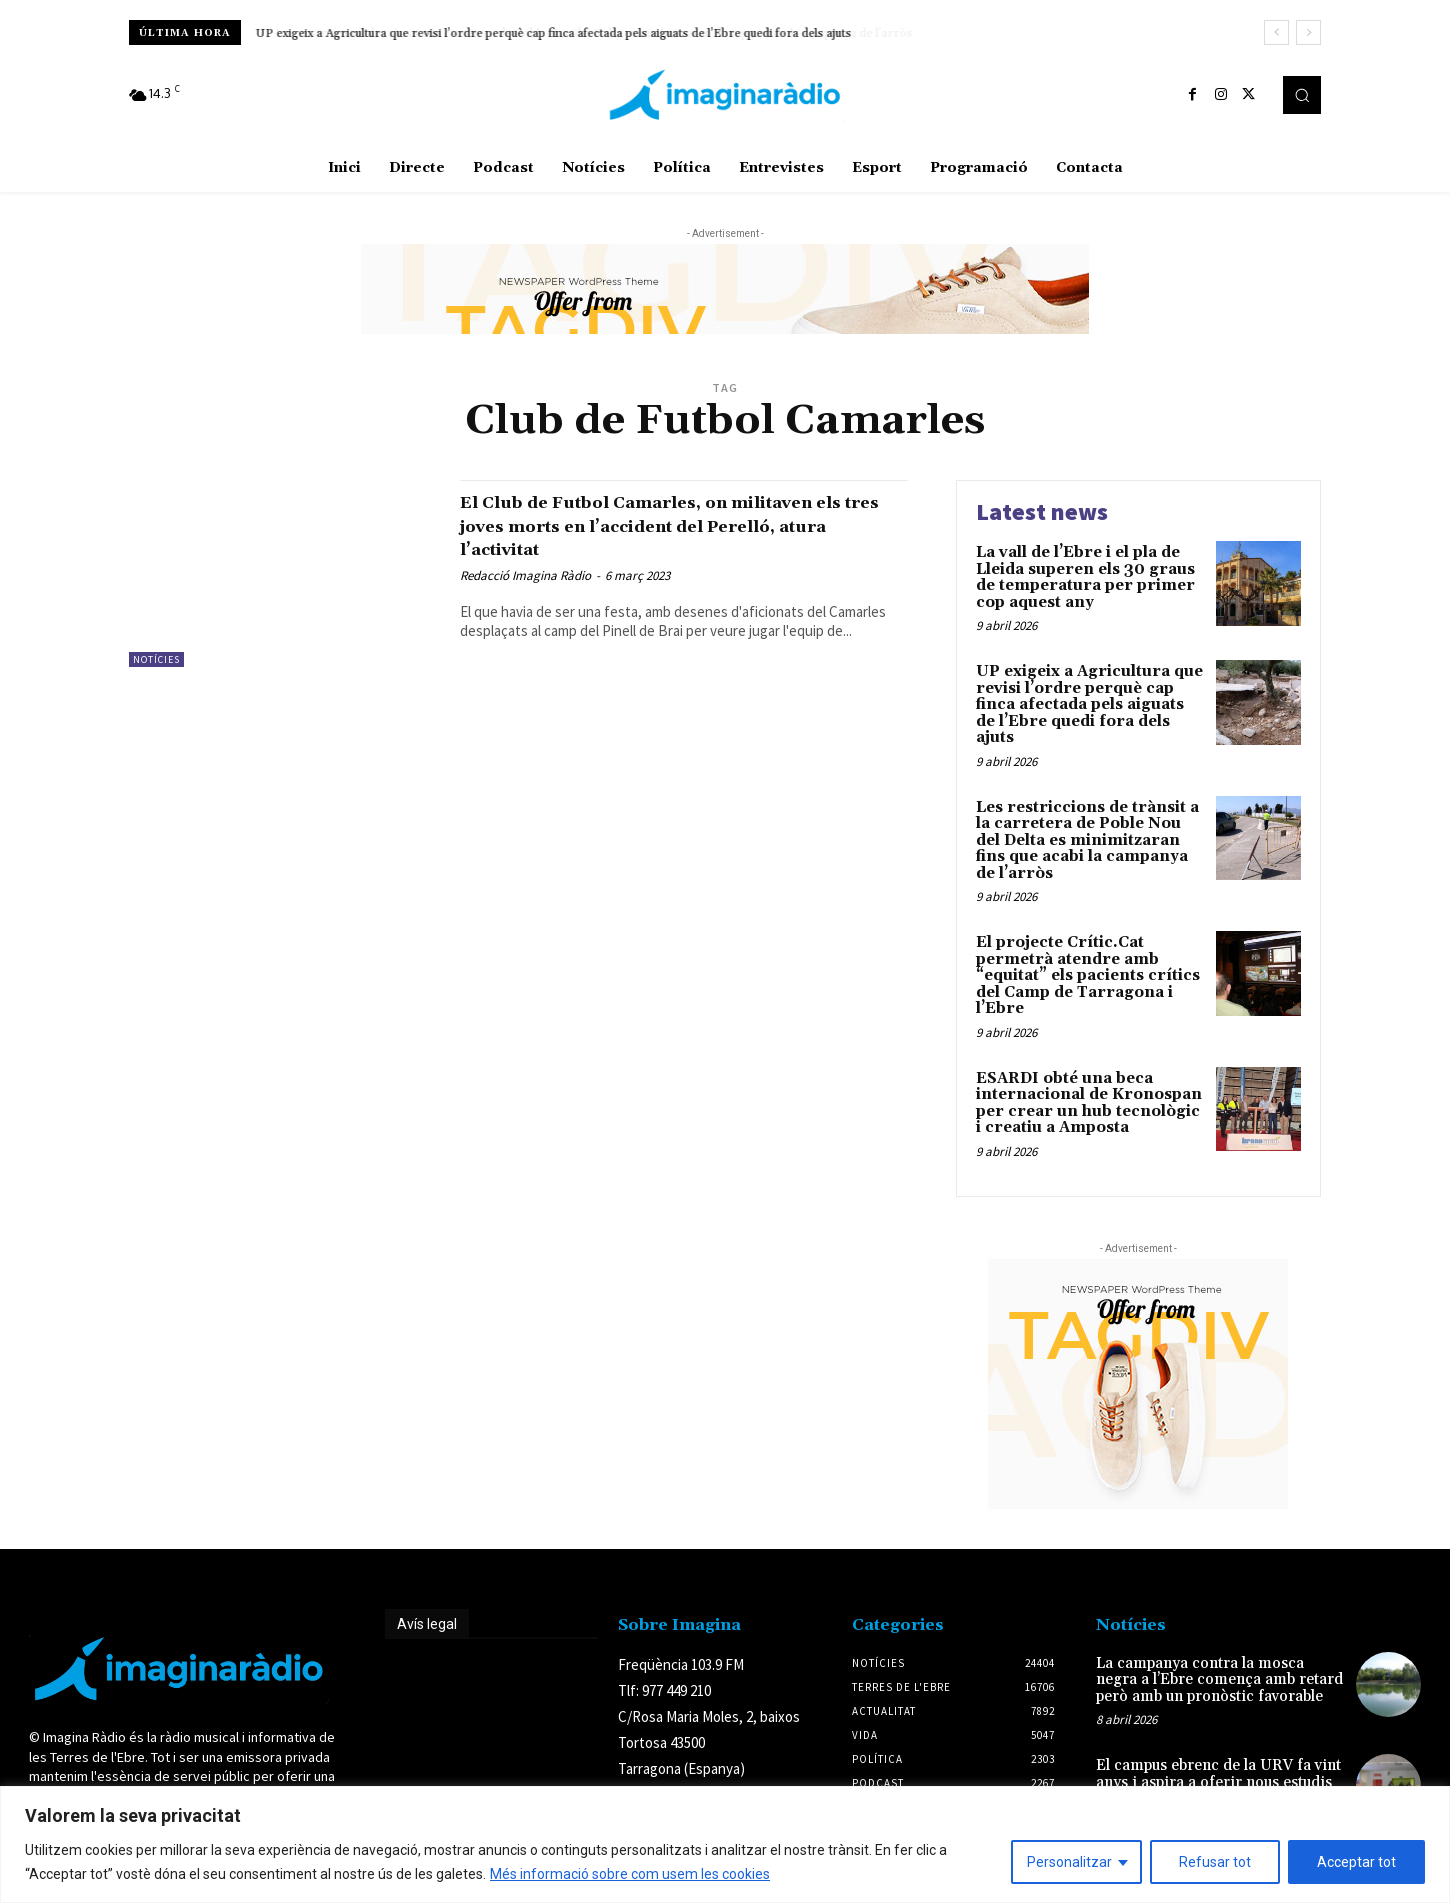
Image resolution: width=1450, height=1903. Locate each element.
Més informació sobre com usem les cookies (630, 1874)
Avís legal (427, 1624)
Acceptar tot (1356, 1862)
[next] (1308, 32)
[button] (1302, 95)
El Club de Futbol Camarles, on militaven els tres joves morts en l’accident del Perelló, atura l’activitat (683, 525)
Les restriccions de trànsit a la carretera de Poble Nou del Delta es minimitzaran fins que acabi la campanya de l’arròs (1087, 840)
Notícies (156, 659)
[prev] (1276, 32)
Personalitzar (1069, 1862)
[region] (725, 1844)
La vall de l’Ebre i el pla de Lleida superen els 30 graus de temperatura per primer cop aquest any (1085, 577)
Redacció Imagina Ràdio (525, 575)
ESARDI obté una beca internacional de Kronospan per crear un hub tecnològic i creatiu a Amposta (1089, 1103)
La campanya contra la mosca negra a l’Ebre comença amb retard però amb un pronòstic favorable (1219, 1680)
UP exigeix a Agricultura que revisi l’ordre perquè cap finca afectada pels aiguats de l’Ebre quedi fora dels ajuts (554, 33)
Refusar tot (1215, 1862)
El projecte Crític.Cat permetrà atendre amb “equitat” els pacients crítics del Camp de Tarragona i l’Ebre (1088, 975)
